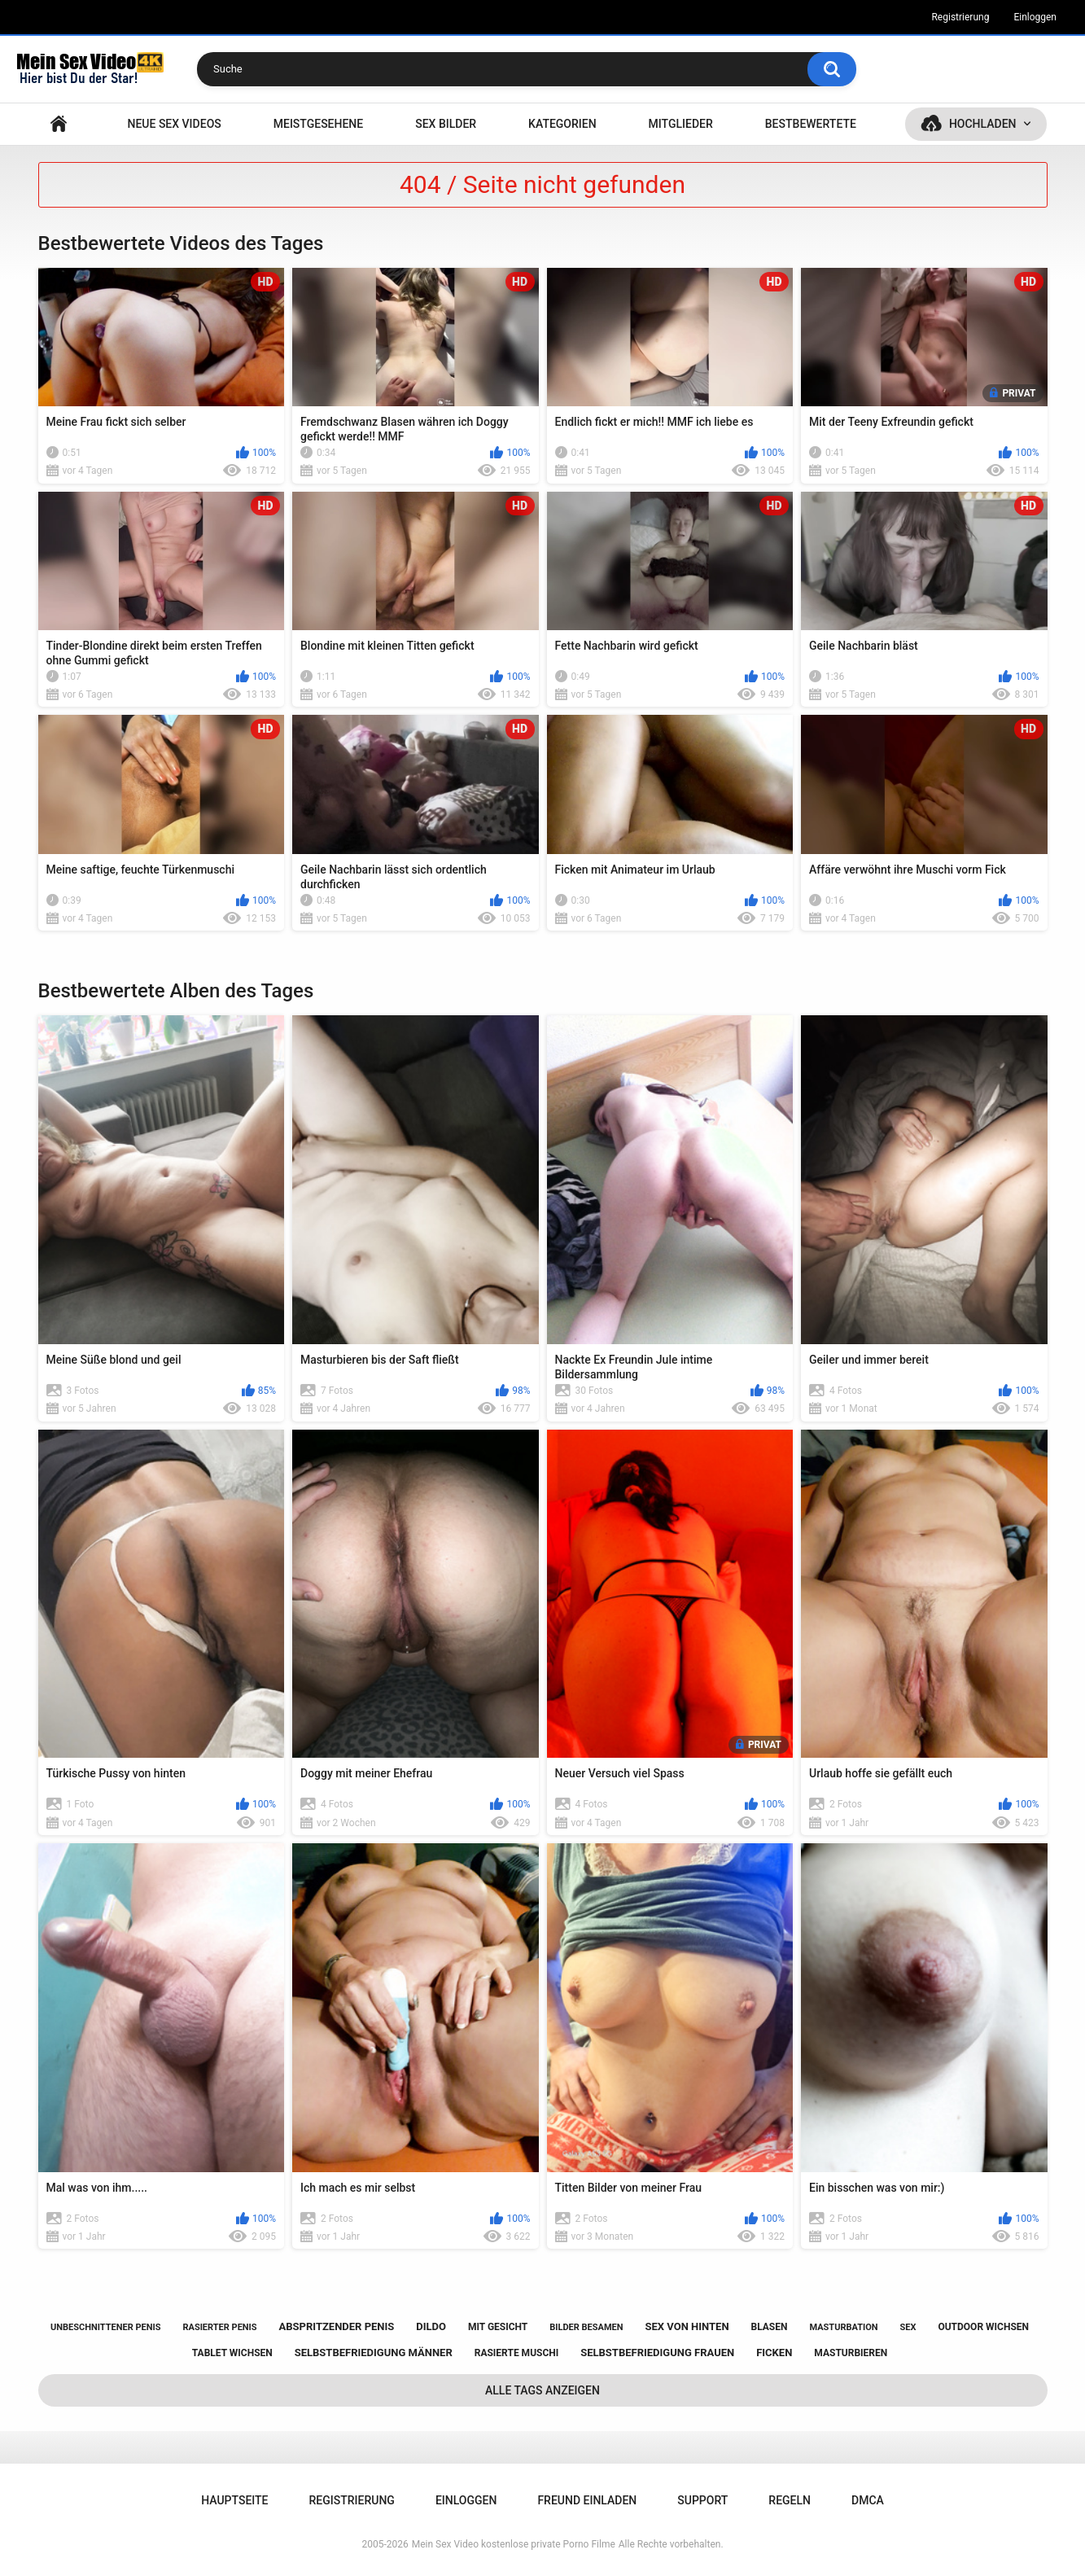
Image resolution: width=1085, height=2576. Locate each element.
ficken (774, 2352)
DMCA (867, 2500)
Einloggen (1035, 17)
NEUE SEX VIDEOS (174, 123)
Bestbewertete (810, 123)
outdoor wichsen (983, 2327)
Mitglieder (681, 123)
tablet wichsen (232, 2353)
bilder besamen (586, 2327)
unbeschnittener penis (105, 2327)
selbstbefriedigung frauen (657, 2352)
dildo (431, 2326)
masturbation (843, 2327)
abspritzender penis (337, 2326)
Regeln (789, 2500)
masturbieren (850, 2353)
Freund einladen (587, 2500)
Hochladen (983, 123)
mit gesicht (497, 2327)
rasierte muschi (517, 2353)
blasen (769, 2327)
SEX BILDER (445, 123)
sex (908, 2327)
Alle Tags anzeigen (542, 2390)
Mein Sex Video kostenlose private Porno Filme (513, 2544)
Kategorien (562, 123)
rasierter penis (219, 2327)
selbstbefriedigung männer (374, 2352)
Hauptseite (58, 124)
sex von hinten (686, 2326)
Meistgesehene (318, 123)
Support (702, 2500)
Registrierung (960, 17)
